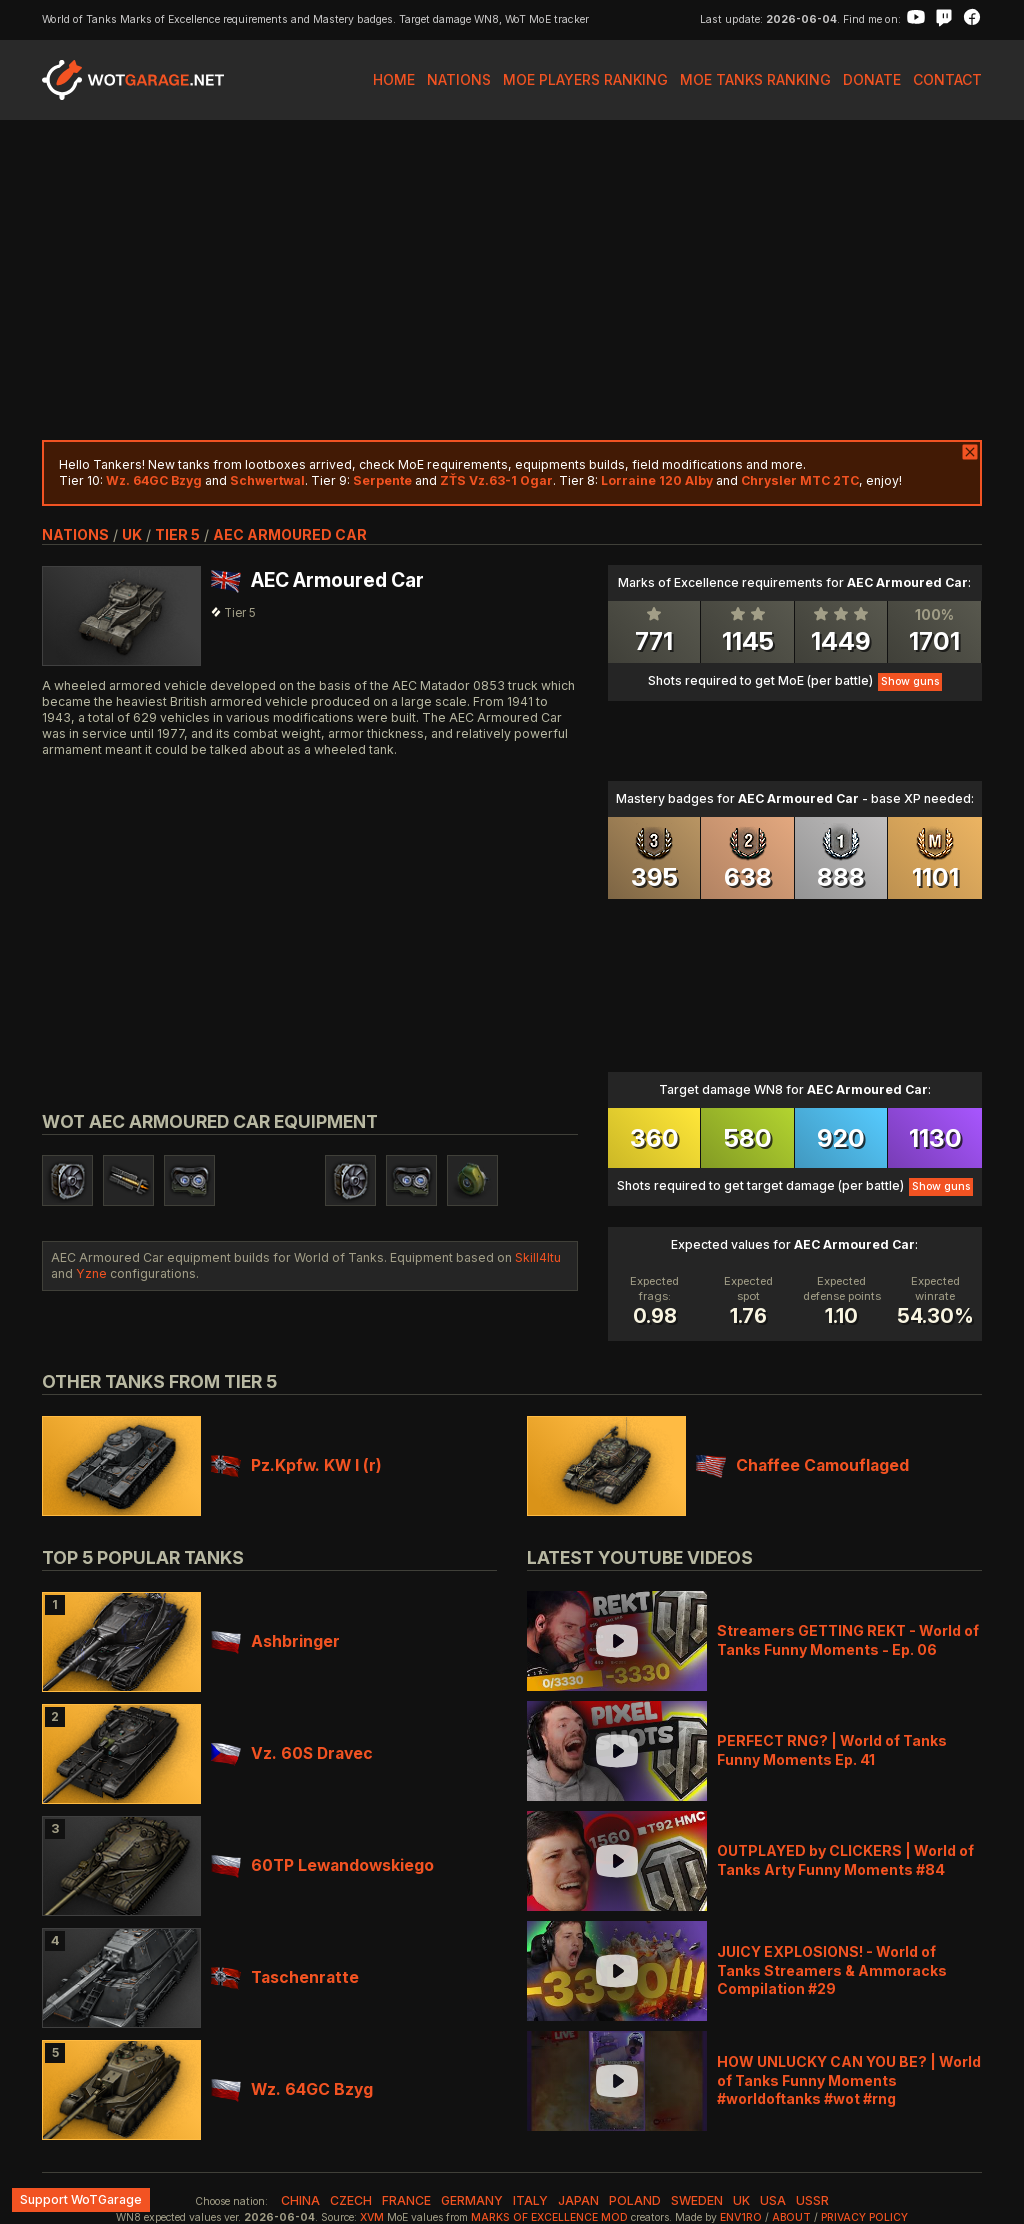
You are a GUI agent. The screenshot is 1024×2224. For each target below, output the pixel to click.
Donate (872, 79)
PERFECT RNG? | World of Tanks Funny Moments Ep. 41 (832, 1749)
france (406, 2200)
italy (530, 2200)
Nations (459, 79)
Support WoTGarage (81, 2199)
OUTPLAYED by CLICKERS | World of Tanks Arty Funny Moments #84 (845, 1859)
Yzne (91, 1273)
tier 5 (177, 534)
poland (635, 2200)
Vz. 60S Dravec (292, 1753)
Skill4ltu (538, 1257)
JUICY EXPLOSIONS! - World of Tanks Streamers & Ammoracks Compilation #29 (832, 1969)
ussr (812, 2200)
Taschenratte (285, 1977)
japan (578, 2200)
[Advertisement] (512, 280)
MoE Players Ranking (585, 79)
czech (351, 2200)
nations (75, 534)
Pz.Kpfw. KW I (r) (296, 1465)
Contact (947, 79)
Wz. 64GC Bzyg (292, 2089)
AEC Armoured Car (290, 534)
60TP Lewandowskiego (322, 1865)
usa (773, 2200)
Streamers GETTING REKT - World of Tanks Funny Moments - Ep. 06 (848, 1639)
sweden (697, 2200)
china (300, 2200)
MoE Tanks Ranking (755, 79)
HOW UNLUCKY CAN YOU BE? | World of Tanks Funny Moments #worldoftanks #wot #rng (849, 2079)
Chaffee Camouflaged (802, 1465)
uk (132, 534)
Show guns (910, 681)
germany (472, 2200)
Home (394, 79)
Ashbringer (275, 1641)
